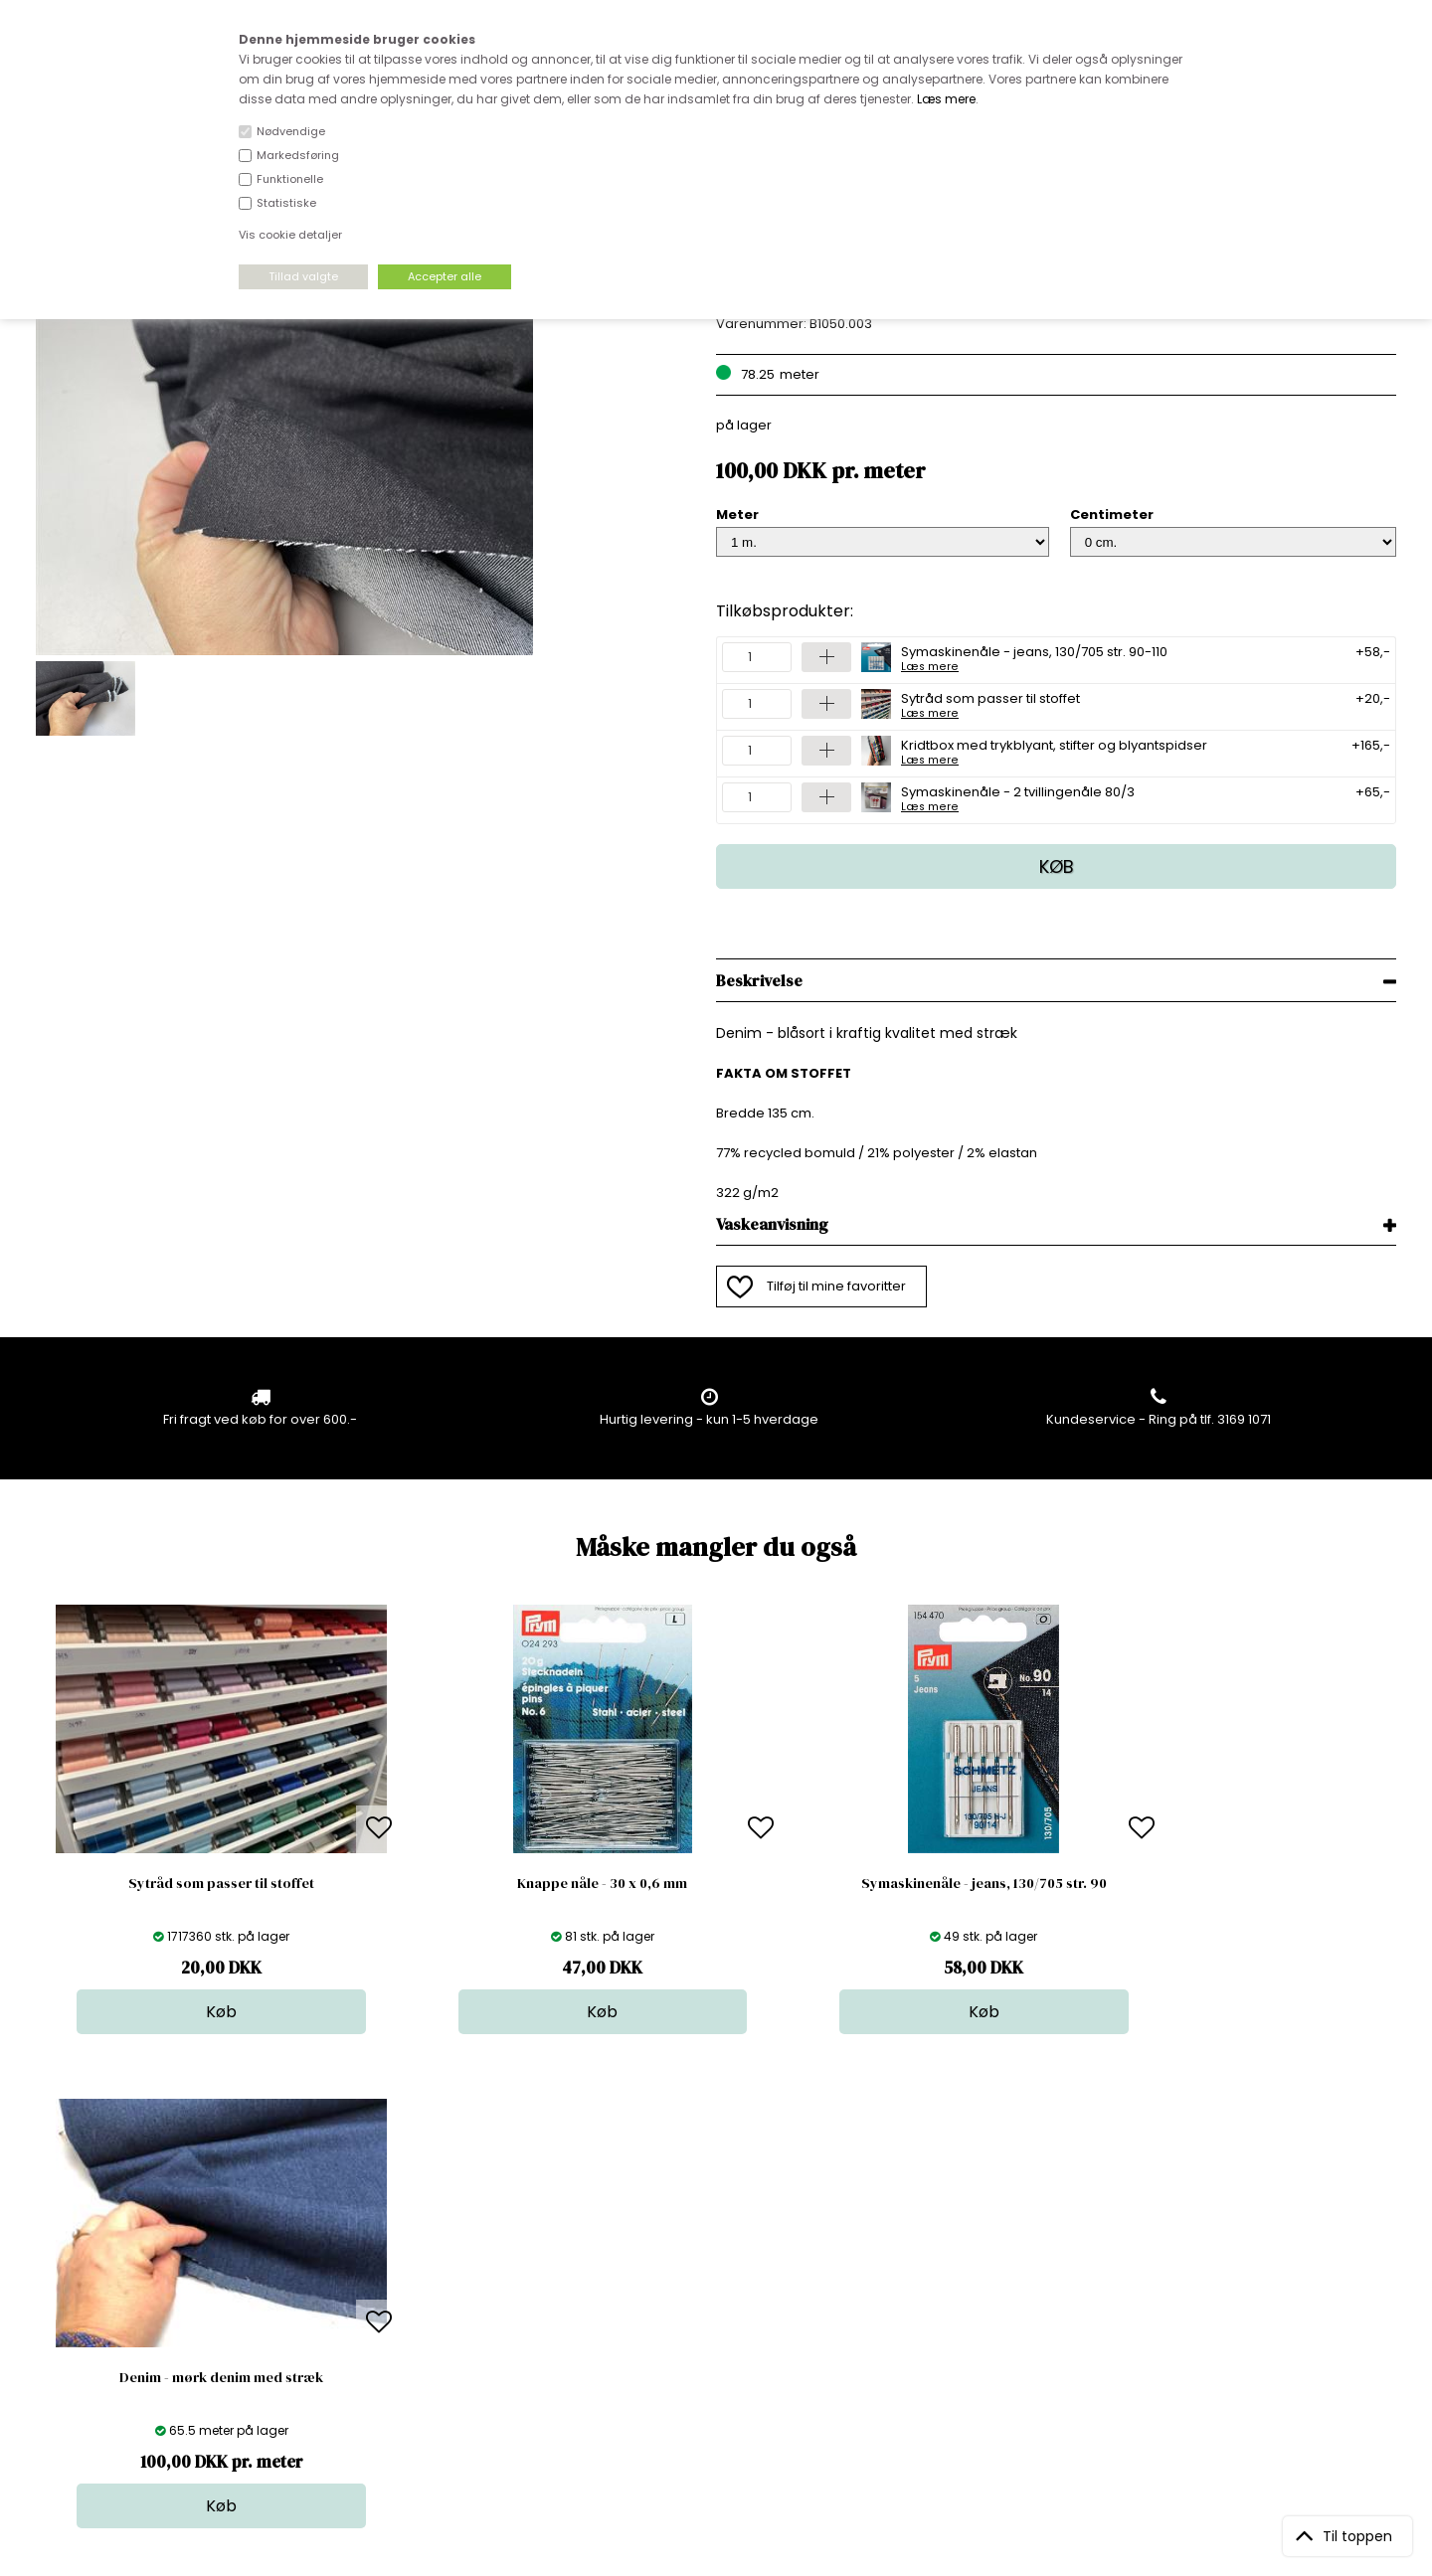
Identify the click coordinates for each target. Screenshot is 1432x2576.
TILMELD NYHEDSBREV (1197, 2273)
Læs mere (946, 98)
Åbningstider (403, 2227)
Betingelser (399, 2327)
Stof (700, 2227)
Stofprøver (722, 2346)
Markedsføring (298, 155)
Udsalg (711, 2327)
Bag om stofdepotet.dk (436, 2247)
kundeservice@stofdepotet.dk (135, 2327)
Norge (382, 2287)
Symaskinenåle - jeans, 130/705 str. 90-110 (1034, 657)
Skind (705, 2247)
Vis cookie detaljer (290, 235)
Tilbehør (714, 2287)
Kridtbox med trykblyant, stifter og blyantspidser (1054, 751)
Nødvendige (291, 131)
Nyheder (716, 2307)
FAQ (375, 2267)
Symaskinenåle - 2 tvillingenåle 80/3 (1018, 797)
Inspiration (722, 2366)
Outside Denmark (418, 2307)
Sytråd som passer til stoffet (990, 704)
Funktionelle (290, 179)
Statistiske (286, 203)
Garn (704, 2267)
